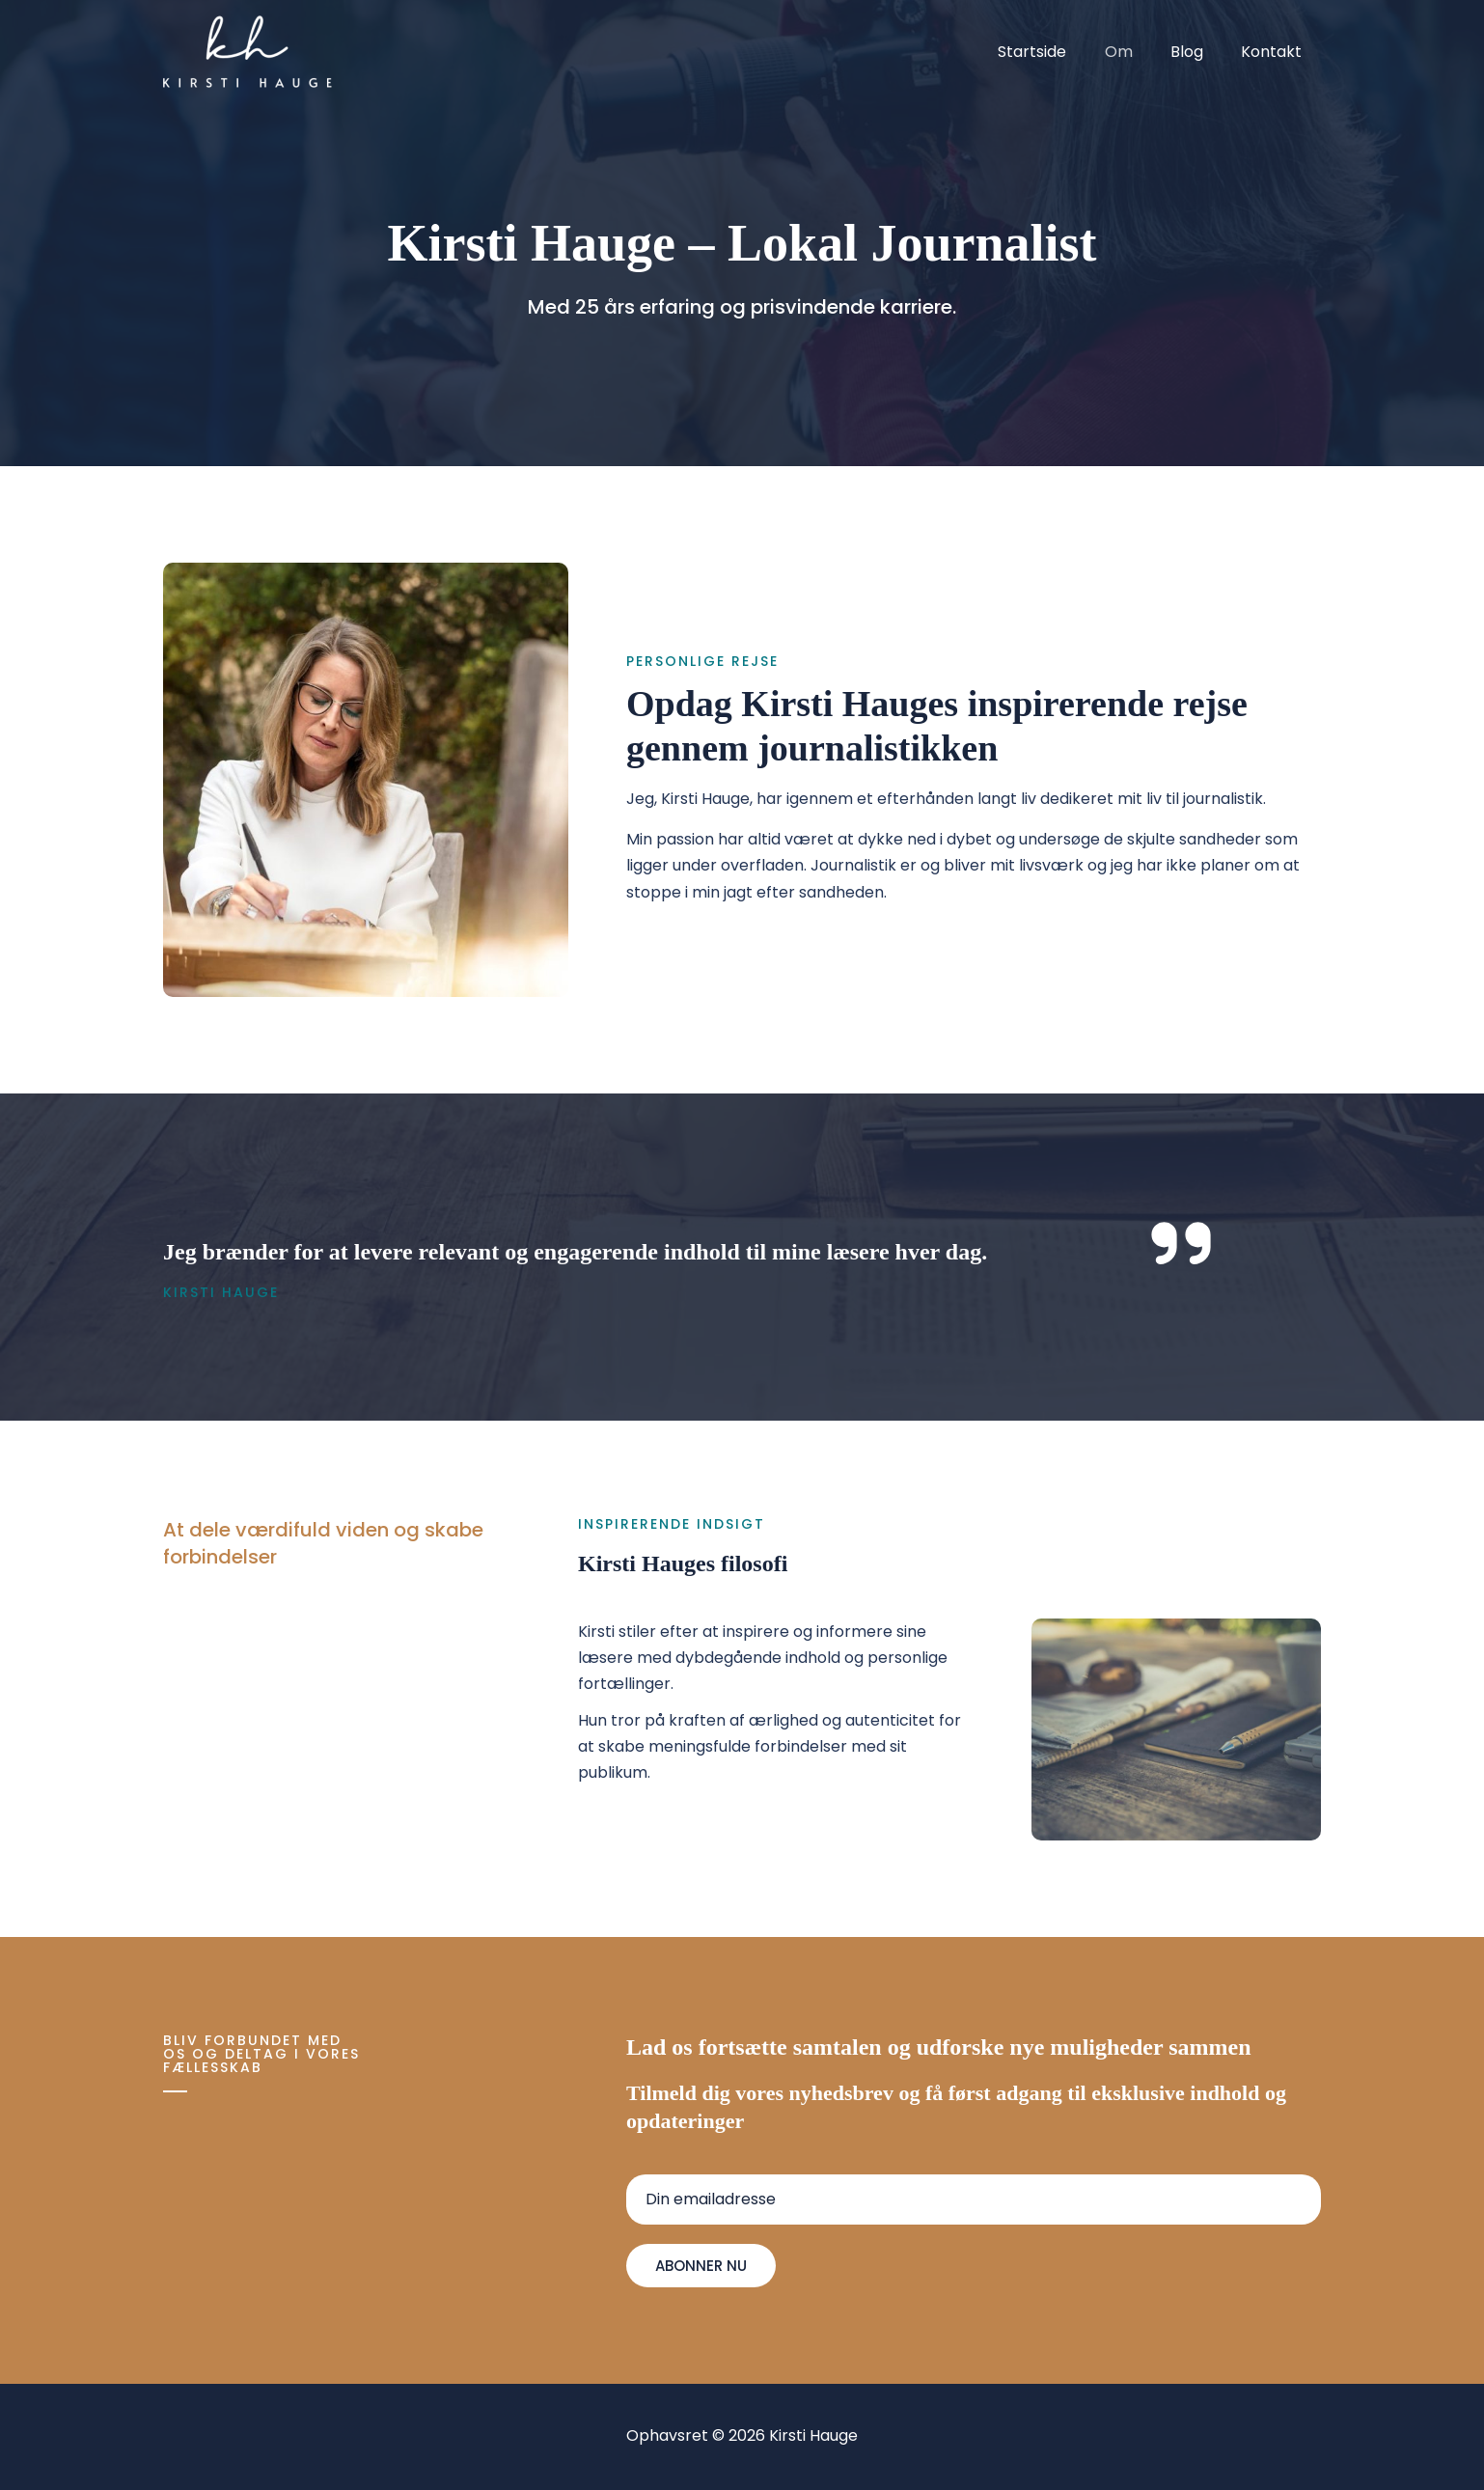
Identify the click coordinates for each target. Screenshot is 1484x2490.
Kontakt (1275, 52)
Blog (1197, 52)
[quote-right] (1181, 1243)
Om (1136, 52)
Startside (1057, 52)
